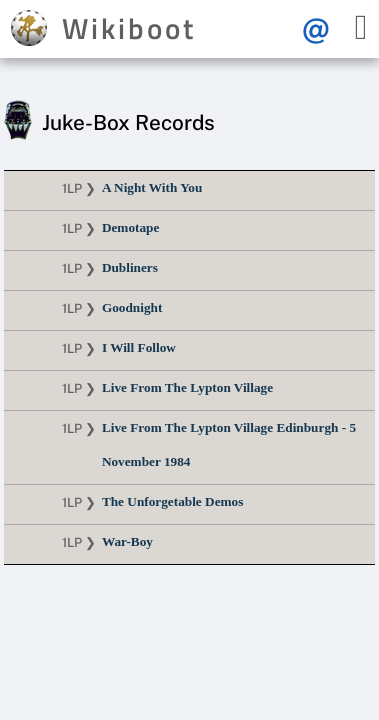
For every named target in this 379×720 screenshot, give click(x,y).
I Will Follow (139, 347)
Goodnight (132, 307)
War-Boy (127, 541)
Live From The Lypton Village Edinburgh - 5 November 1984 (229, 444)
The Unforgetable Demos (172, 501)
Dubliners (130, 267)
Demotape (130, 227)
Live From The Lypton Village (187, 387)
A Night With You (152, 187)
